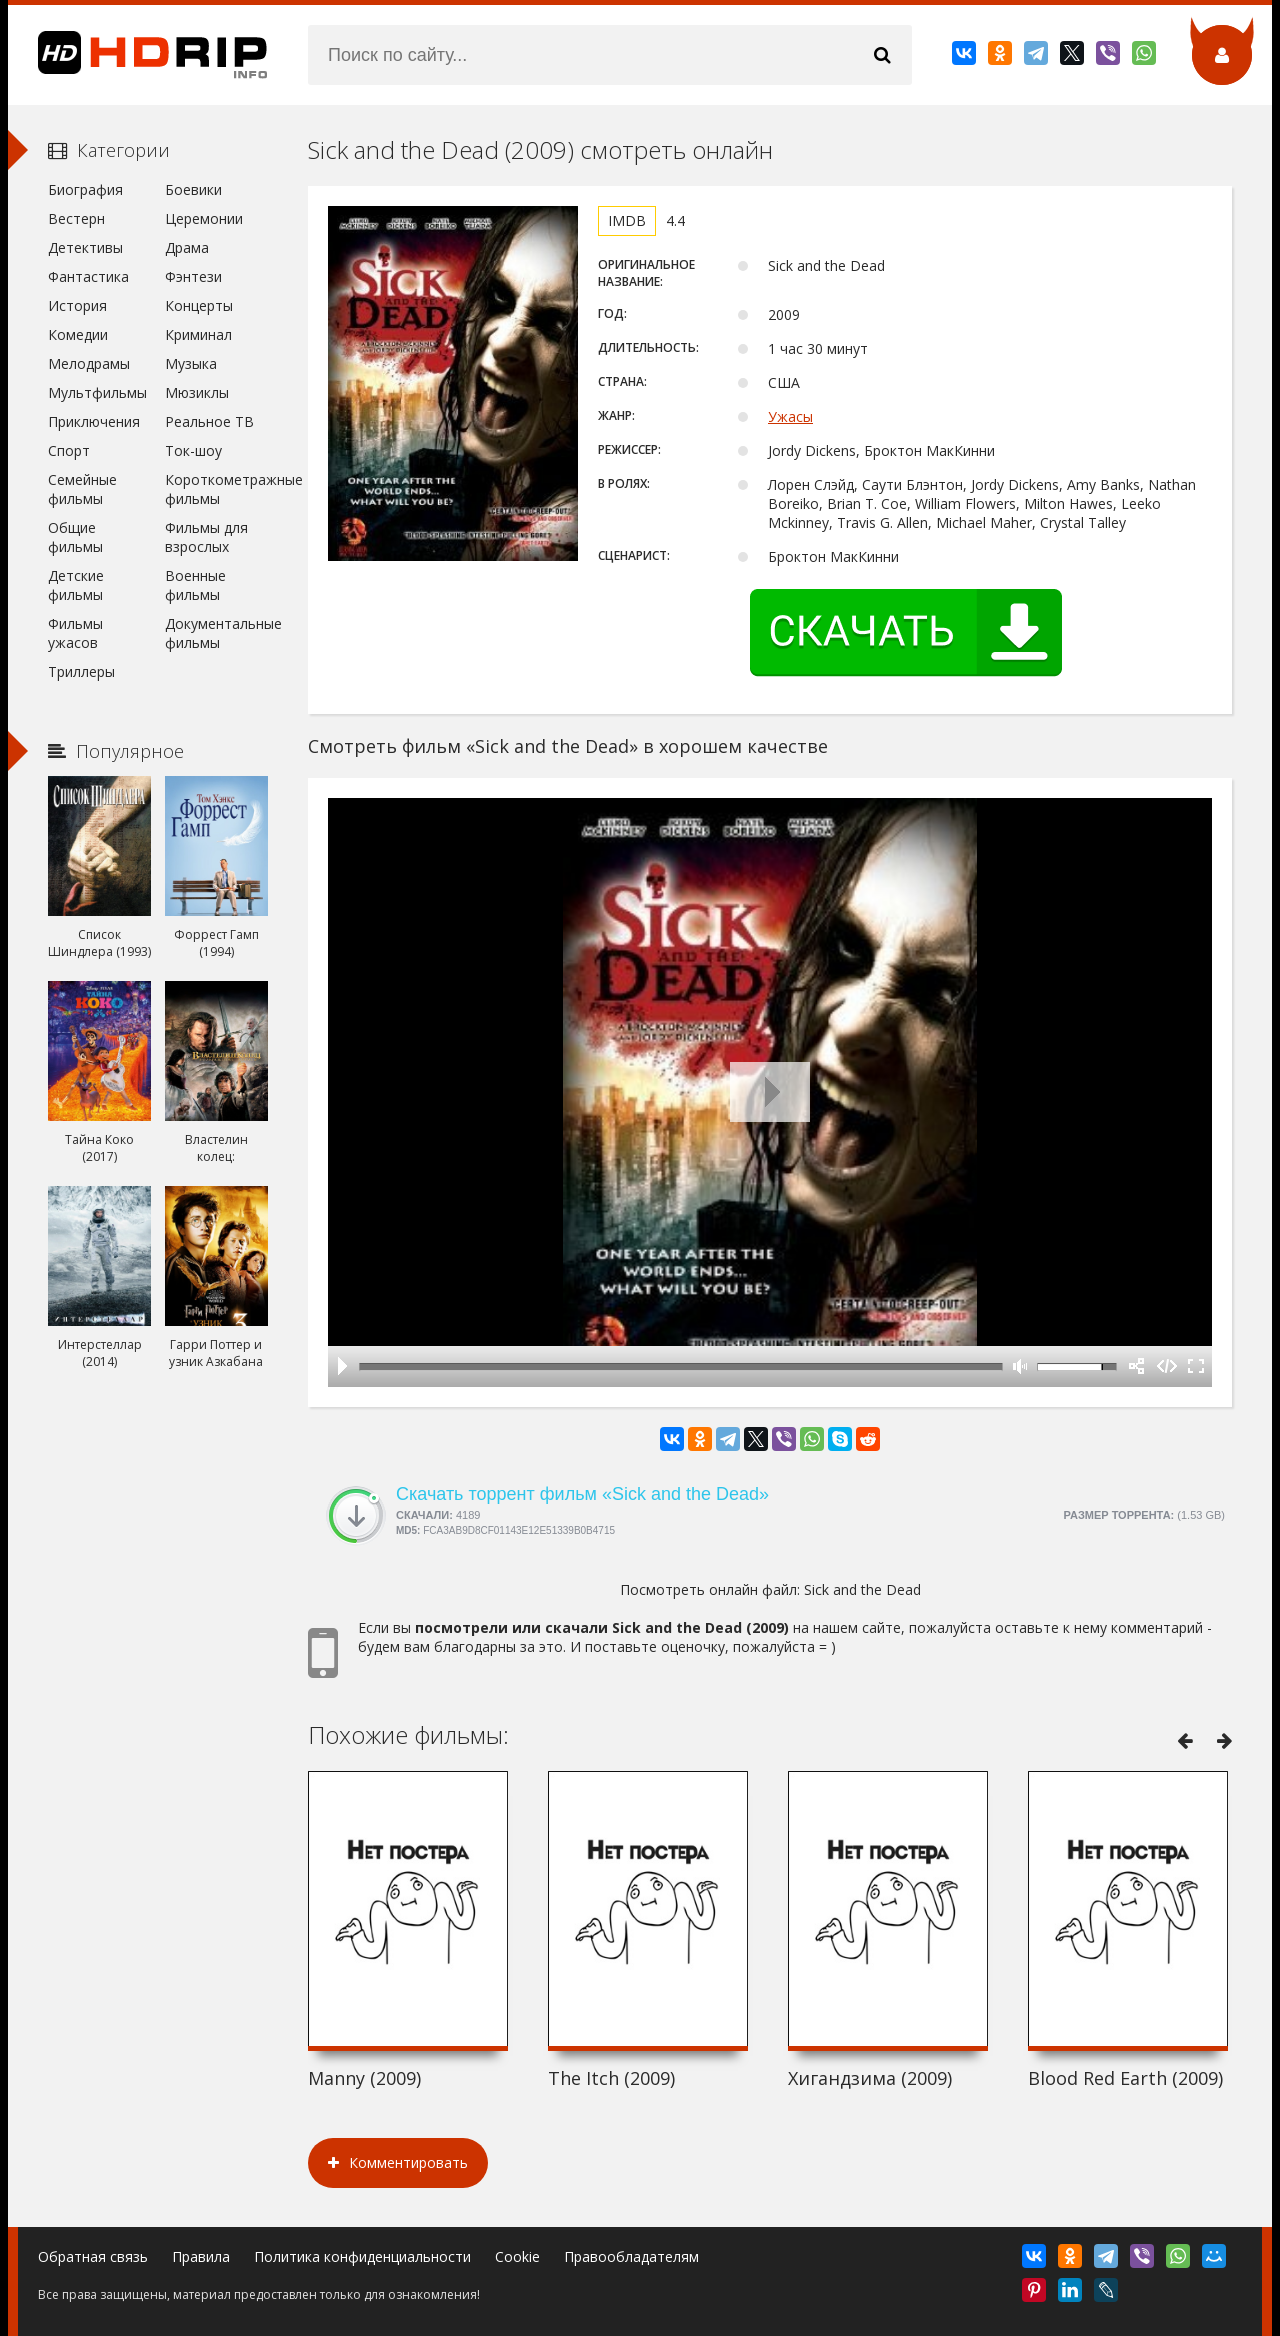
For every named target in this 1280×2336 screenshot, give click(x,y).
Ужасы (790, 416)
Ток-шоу (193, 450)
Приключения (94, 421)
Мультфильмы (97, 392)
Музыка (191, 363)
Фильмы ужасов (75, 633)
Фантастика (88, 276)
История (77, 305)
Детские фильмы (76, 585)
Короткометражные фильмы (216, 489)
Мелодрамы (89, 363)
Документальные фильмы (216, 633)
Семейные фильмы (82, 489)
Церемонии (204, 218)
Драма (187, 247)
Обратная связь (93, 2256)
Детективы (85, 247)
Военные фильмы (195, 585)
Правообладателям (631, 2256)
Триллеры (81, 671)
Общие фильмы (75, 537)
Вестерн (76, 218)
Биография (85, 189)
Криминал (198, 334)
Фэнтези (193, 276)
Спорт (69, 450)
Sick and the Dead (862, 1589)
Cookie (517, 2256)
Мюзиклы (197, 392)
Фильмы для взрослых (206, 537)
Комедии (78, 334)
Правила (201, 2256)
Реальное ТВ (209, 421)
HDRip (138, 55)
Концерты (199, 305)
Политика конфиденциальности (362, 2256)
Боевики (193, 189)
